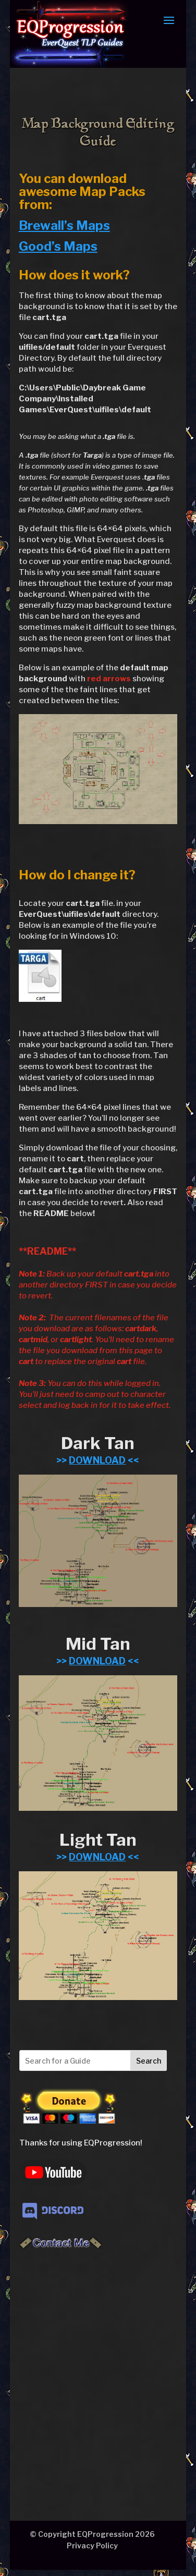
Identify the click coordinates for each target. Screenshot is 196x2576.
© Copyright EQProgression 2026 (92, 2534)
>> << (97, 1460)
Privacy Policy (92, 2545)
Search (148, 2060)
